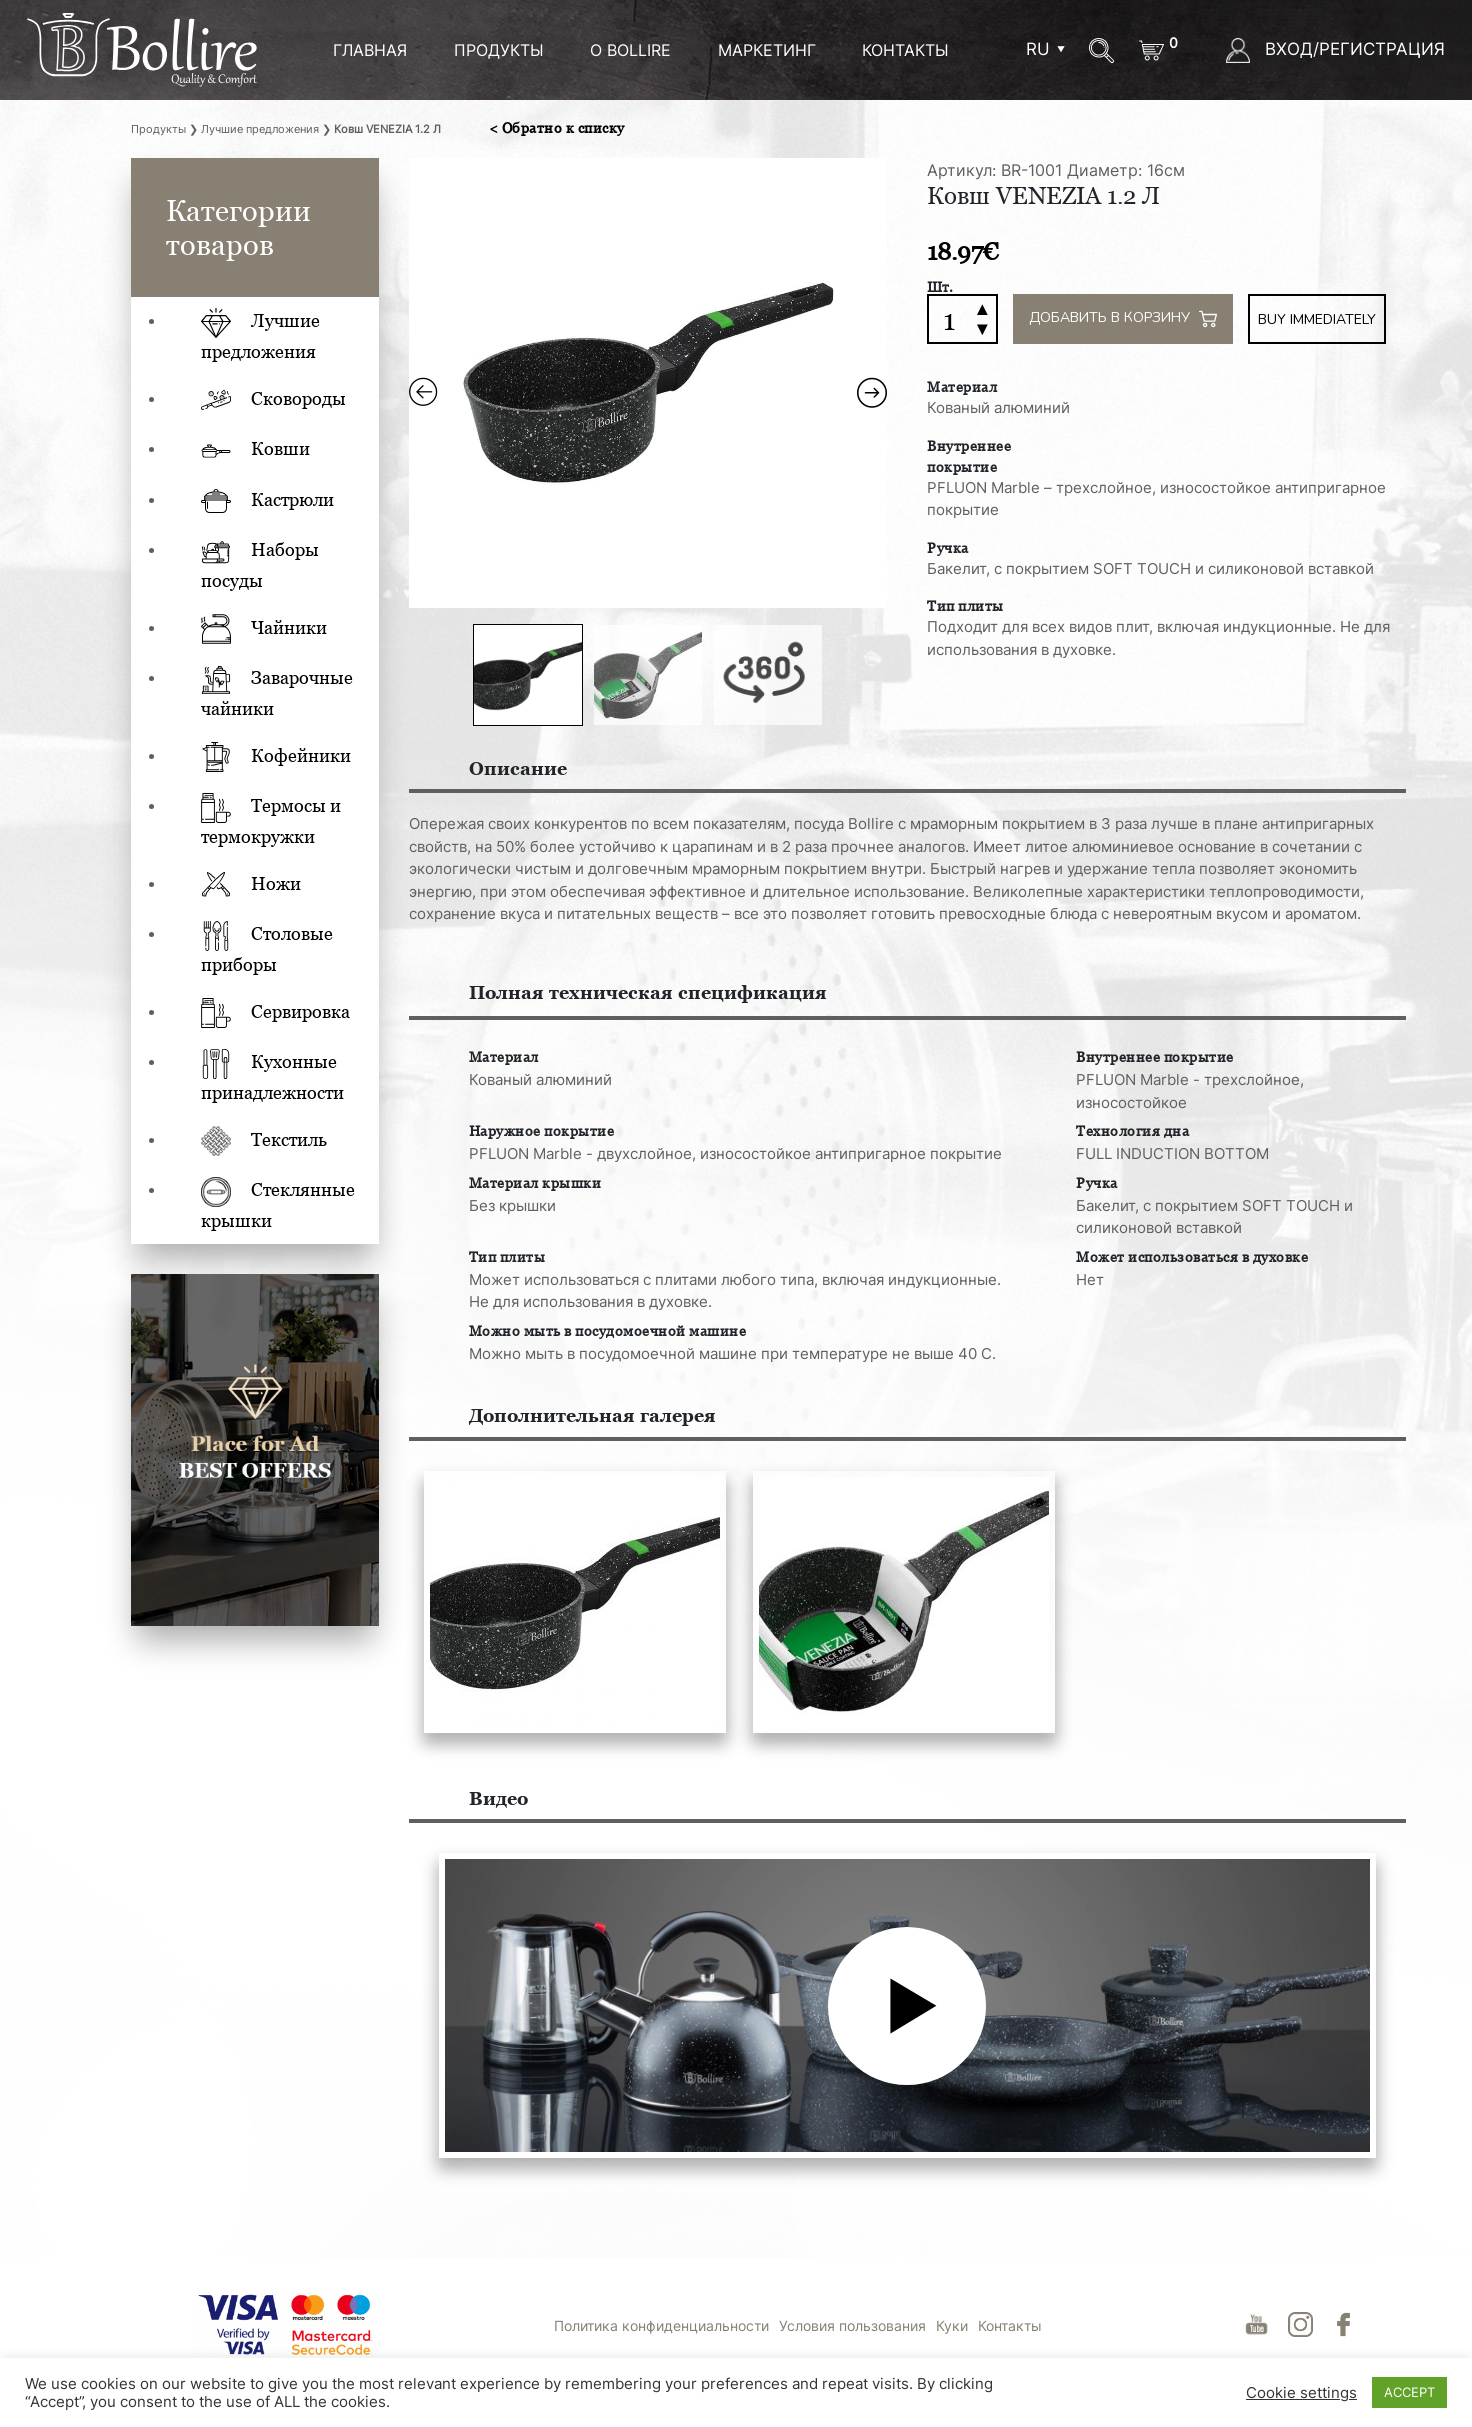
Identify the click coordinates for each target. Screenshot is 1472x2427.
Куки (952, 2325)
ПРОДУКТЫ (499, 50)
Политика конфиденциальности (661, 2325)
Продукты (158, 129)
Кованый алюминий (998, 407)
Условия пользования (852, 2325)
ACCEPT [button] (1409, 2392)
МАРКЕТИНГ (767, 50)
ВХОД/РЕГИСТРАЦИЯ (1335, 49)
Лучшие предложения (260, 129)
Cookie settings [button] (1301, 2393)
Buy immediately (1317, 319)
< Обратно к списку (557, 127)
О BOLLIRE (630, 50)
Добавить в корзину (1123, 319)
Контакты (905, 50)
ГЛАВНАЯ (370, 50)
